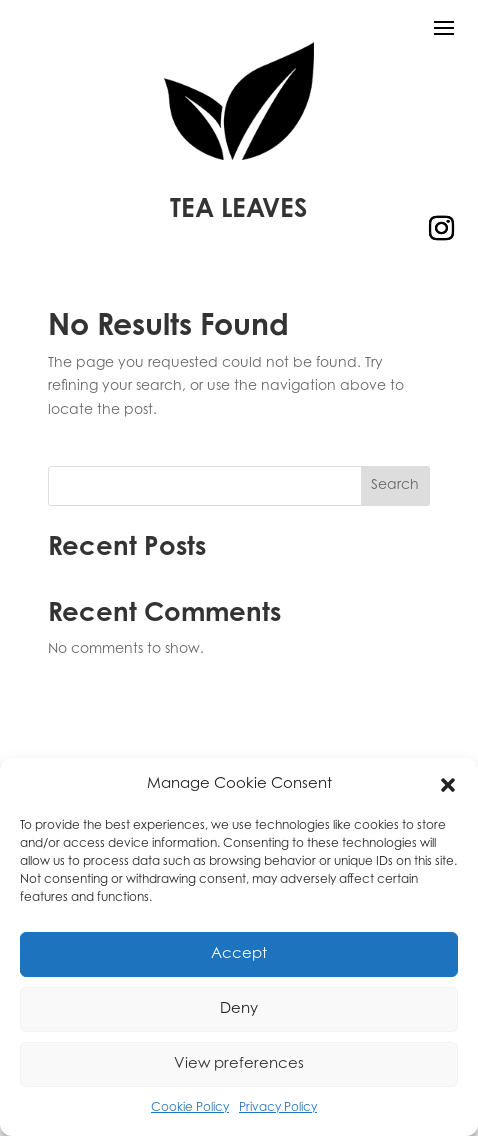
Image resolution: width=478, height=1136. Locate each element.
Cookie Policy (190, 1108)
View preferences (239, 1064)
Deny (239, 1009)
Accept (239, 954)
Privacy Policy (278, 1108)
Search (395, 486)
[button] (448, 785)
